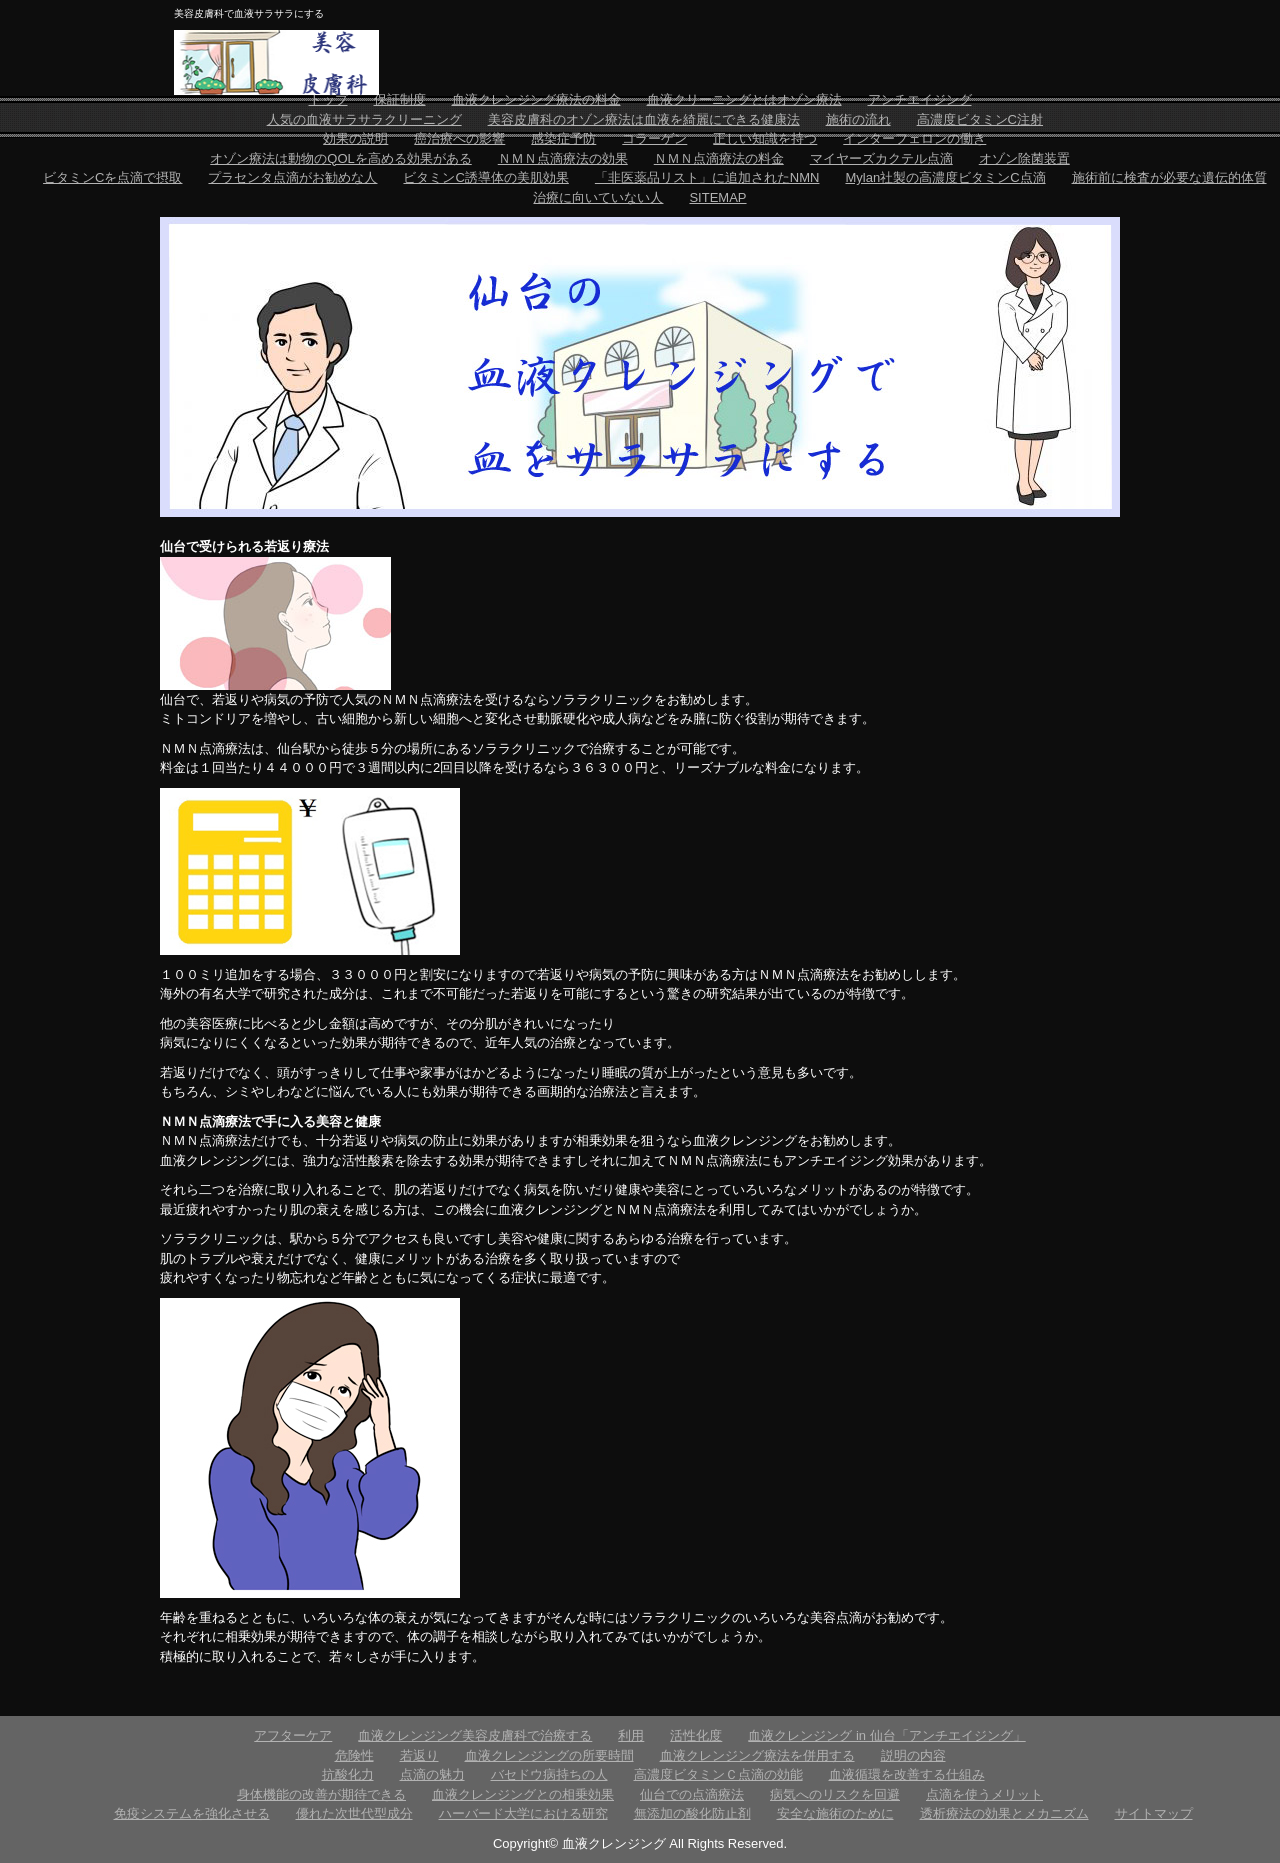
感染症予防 (563, 138)
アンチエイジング (920, 99)
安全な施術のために (835, 1813)
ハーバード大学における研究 (523, 1813)
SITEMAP (717, 197)
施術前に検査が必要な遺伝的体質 (1169, 177)
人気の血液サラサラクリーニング (364, 119)
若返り (419, 1755)
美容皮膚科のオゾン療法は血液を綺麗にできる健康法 (644, 119)
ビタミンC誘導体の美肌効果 (485, 177)
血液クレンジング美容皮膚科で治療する (475, 1735)
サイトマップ (1154, 1813)
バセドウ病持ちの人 (549, 1774)
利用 (631, 1735)
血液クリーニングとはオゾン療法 (744, 99)
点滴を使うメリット (984, 1794)
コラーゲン (654, 138)
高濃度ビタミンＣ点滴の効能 (718, 1774)
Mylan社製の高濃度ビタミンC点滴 (945, 177)
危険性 (354, 1755)
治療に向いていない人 (598, 197)
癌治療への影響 (459, 138)
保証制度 (400, 99)
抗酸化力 (348, 1774)
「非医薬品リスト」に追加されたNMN (707, 177)
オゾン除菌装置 (1024, 158)
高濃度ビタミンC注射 (980, 119)
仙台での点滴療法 (692, 1794)
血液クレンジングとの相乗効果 (523, 1794)
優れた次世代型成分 (354, 1813)
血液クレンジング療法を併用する (757, 1755)
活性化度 (696, 1735)
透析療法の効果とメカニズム (1004, 1813)
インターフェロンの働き (914, 138)
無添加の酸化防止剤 (692, 1813)
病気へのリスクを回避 (835, 1794)
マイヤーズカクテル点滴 (881, 158)
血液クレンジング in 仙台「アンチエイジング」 (886, 1735)
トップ (328, 99)
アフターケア (293, 1735)
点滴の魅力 (432, 1774)
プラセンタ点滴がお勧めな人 (292, 177)
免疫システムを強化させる (192, 1813)
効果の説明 (355, 138)
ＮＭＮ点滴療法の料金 (719, 158)
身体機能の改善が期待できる (321, 1794)
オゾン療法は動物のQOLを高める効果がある (340, 158)
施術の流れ (858, 119)
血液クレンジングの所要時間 (549, 1755)
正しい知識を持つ (765, 138)
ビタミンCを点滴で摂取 (112, 177)
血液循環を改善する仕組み (907, 1774)
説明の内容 (913, 1755)
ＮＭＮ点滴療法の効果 (563, 158)
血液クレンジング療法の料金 (536, 99)
